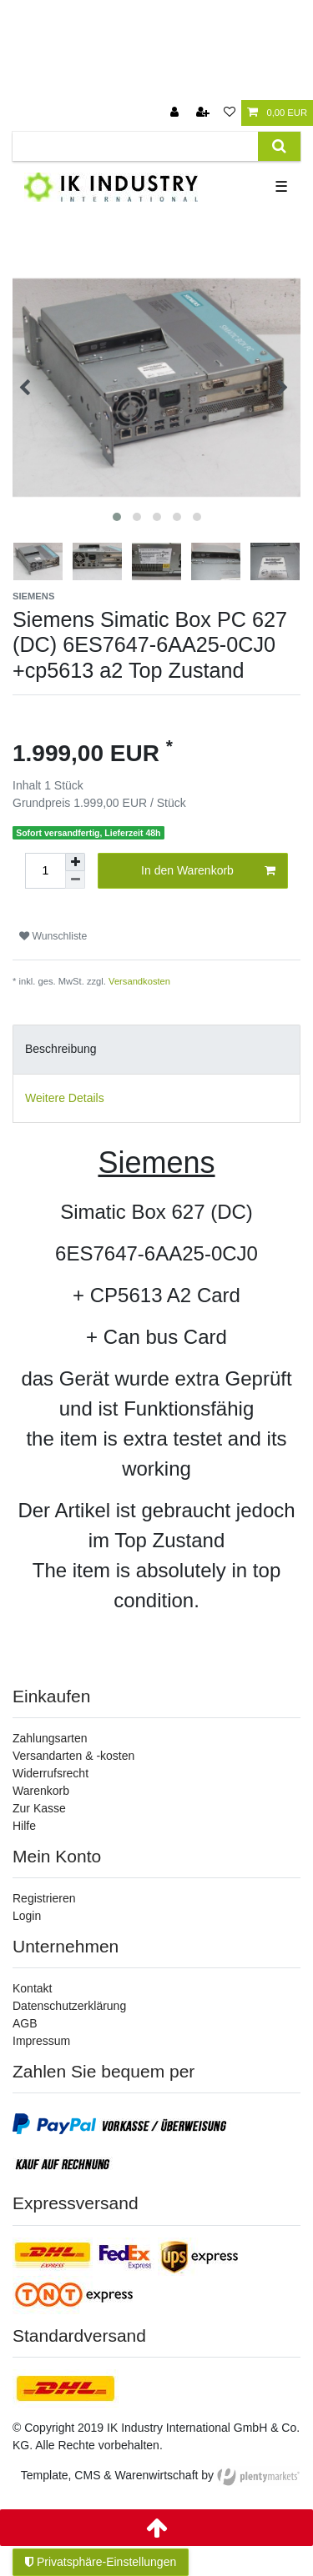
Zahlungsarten (50, 1738)
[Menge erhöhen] (75, 862)
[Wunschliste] (229, 113)
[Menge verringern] (75, 880)
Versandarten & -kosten (73, 1755)
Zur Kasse (39, 1808)
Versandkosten (139, 981)
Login (27, 1915)
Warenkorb (41, 1790)
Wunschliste (53, 936)
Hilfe (24, 1825)
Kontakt (32, 1988)
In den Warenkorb (208, 871)
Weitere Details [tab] (64, 1098)
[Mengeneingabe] (45, 871)
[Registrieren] (204, 113)
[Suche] (279, 146)
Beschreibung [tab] (61, 1048)
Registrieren (44, 1898)
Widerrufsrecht (50, 1773)
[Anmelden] (176, 113)
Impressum (41, 2040)
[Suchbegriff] (135, 146)
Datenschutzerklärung (69, 2005)
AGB (25, 2023)
